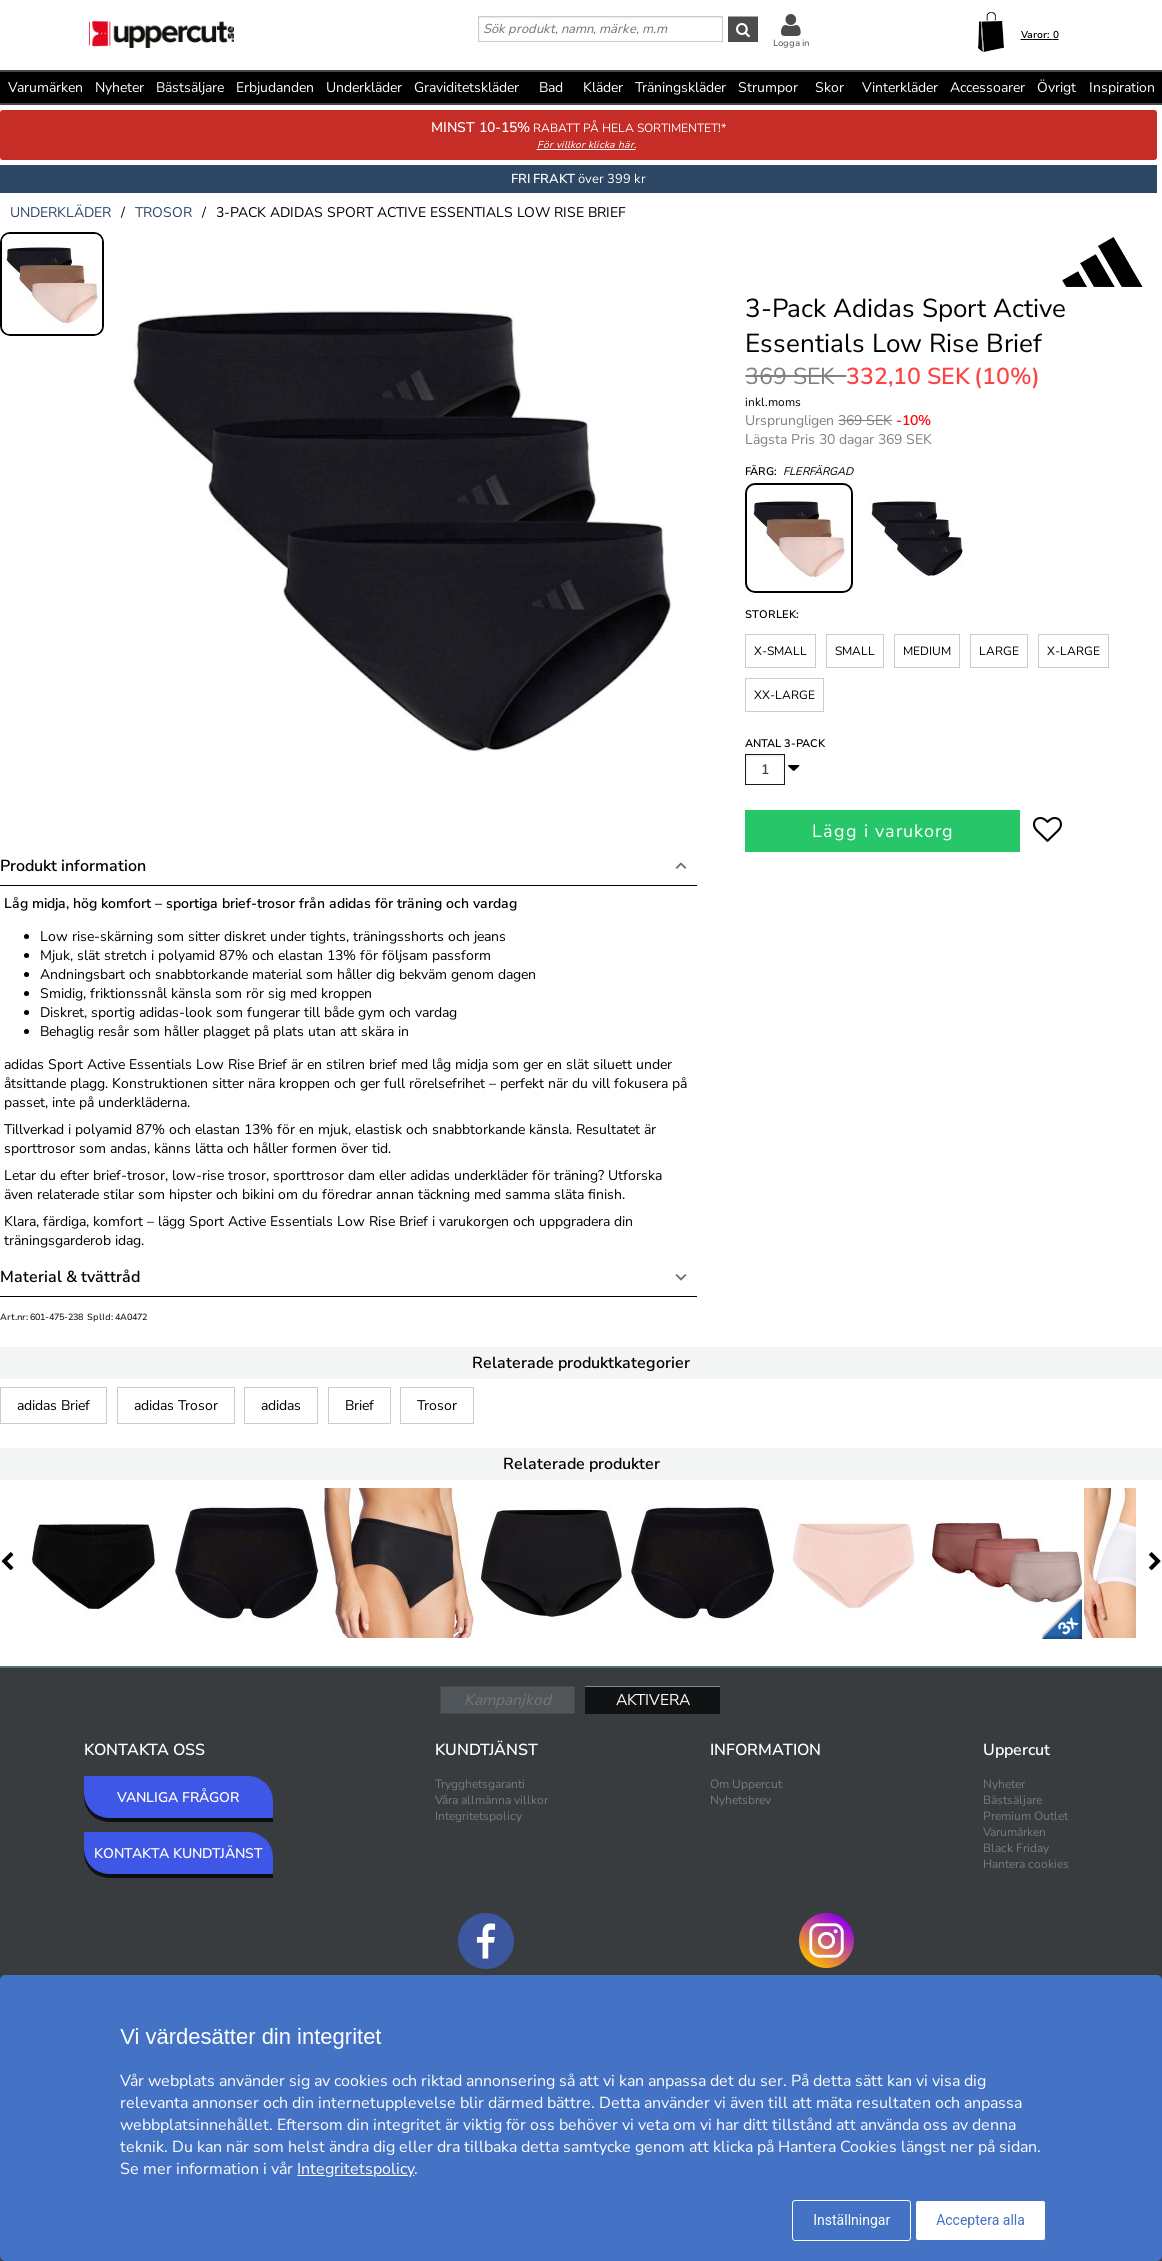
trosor (163, 212)
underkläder (60, 212)
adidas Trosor (176, 1405)
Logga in (791, 43)
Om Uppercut (746, 1784)
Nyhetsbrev (740, 1800)
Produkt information (73, 866)
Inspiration (1122, 87)
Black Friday (1016, 1848)
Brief (359, 1405)
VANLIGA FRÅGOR (178, 1797)
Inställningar (851, 2220)
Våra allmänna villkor (491, 1800)
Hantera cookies (1026, 1864)
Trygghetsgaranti (480, 1784)
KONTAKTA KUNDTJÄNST (178, 1853)
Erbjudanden (275, 87)
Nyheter (119, 87)
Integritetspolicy (478, 1816)
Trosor (437, 1405)
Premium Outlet (1025, 1816)
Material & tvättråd (70, 1277)
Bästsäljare (190, 87)
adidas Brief (53, 1405)
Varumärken (45, 87)
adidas (281, 1405)
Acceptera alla (980, 2220)
